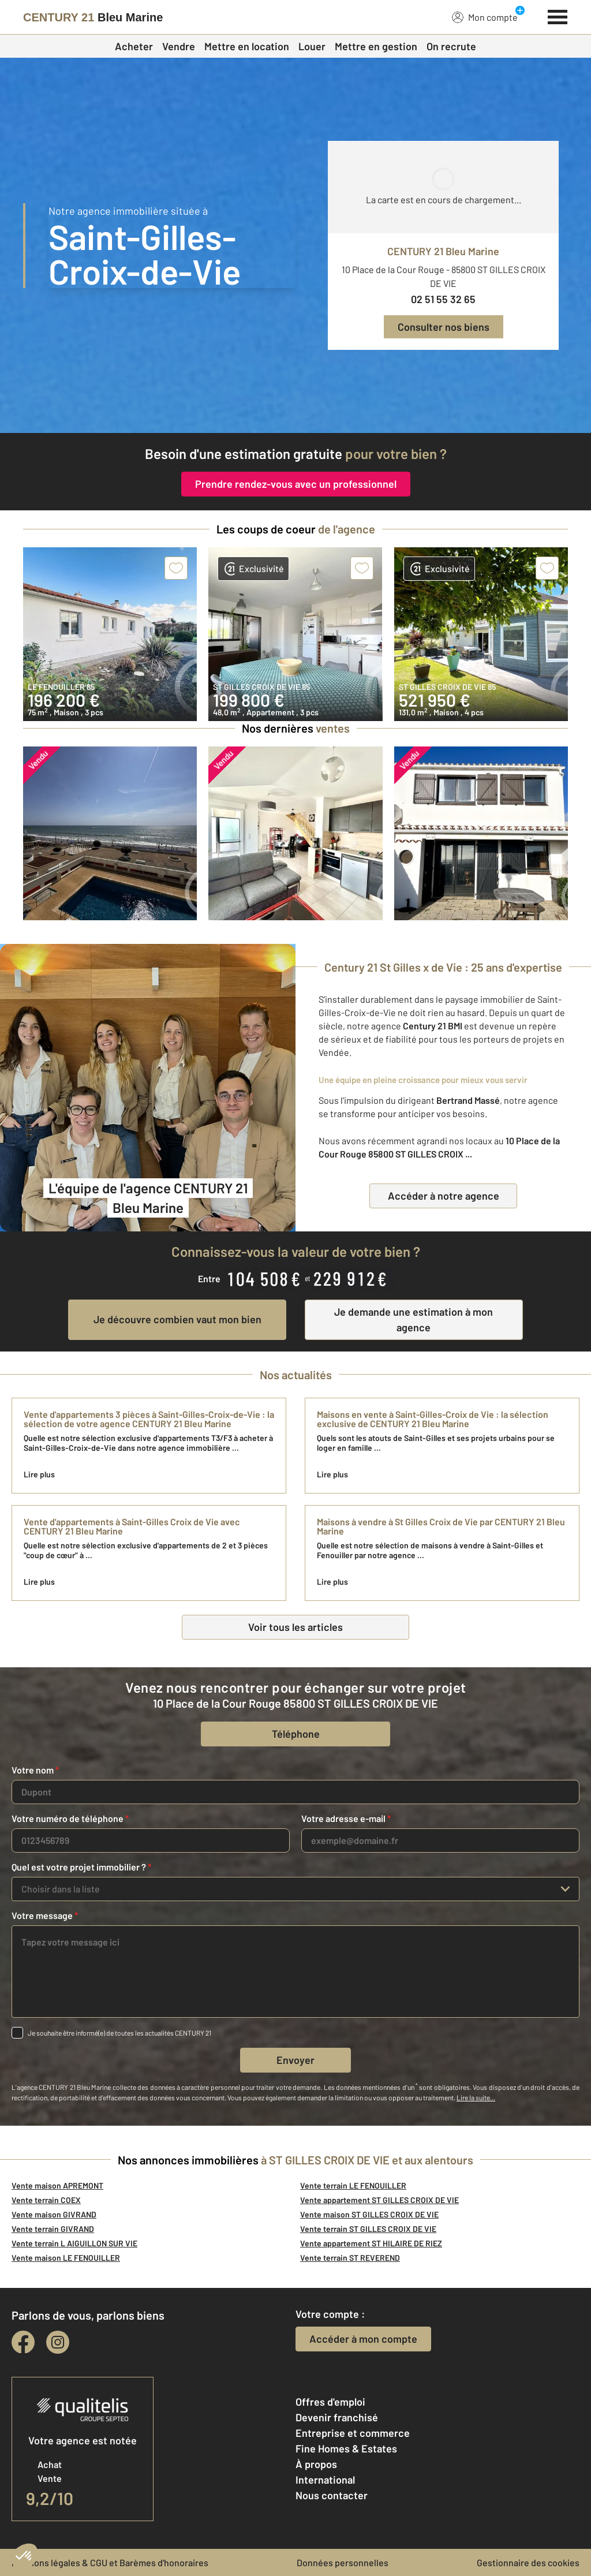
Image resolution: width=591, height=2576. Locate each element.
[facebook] (23, 2342)
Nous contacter (332, 2495)
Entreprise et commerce (353, 2432)
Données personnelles (342, 2562)
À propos (316, 2464)
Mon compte (485, 16)
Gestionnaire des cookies (528, 2562)
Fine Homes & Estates (346, 2448)
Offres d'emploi (330, 2401)
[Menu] (558, 15)
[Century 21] (93, 17)
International (325, 2479)
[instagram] (57, 2342)
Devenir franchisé (337, 2417)
